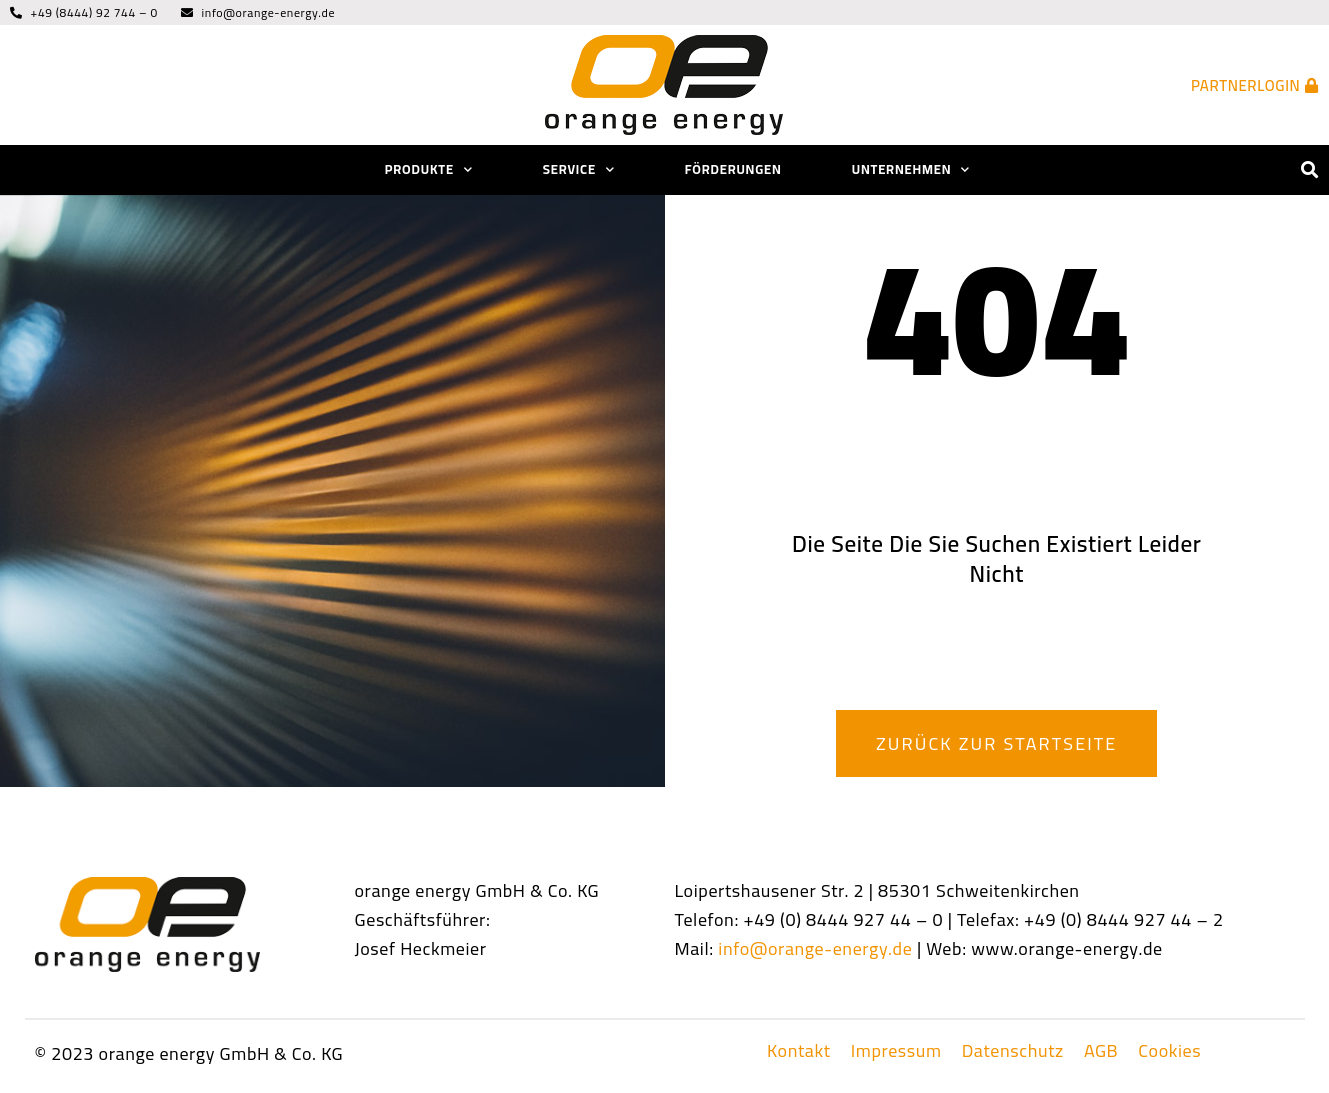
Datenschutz (1013, 1051)
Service (579, 169)
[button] (1310, 170)
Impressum (896, 1051)
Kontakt (799, 1051)
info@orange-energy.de (815, 948)
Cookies (1169, 1051)
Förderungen (733, 169)
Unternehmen (911, 169)
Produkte (429, 169)
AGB (1101, 1051)
